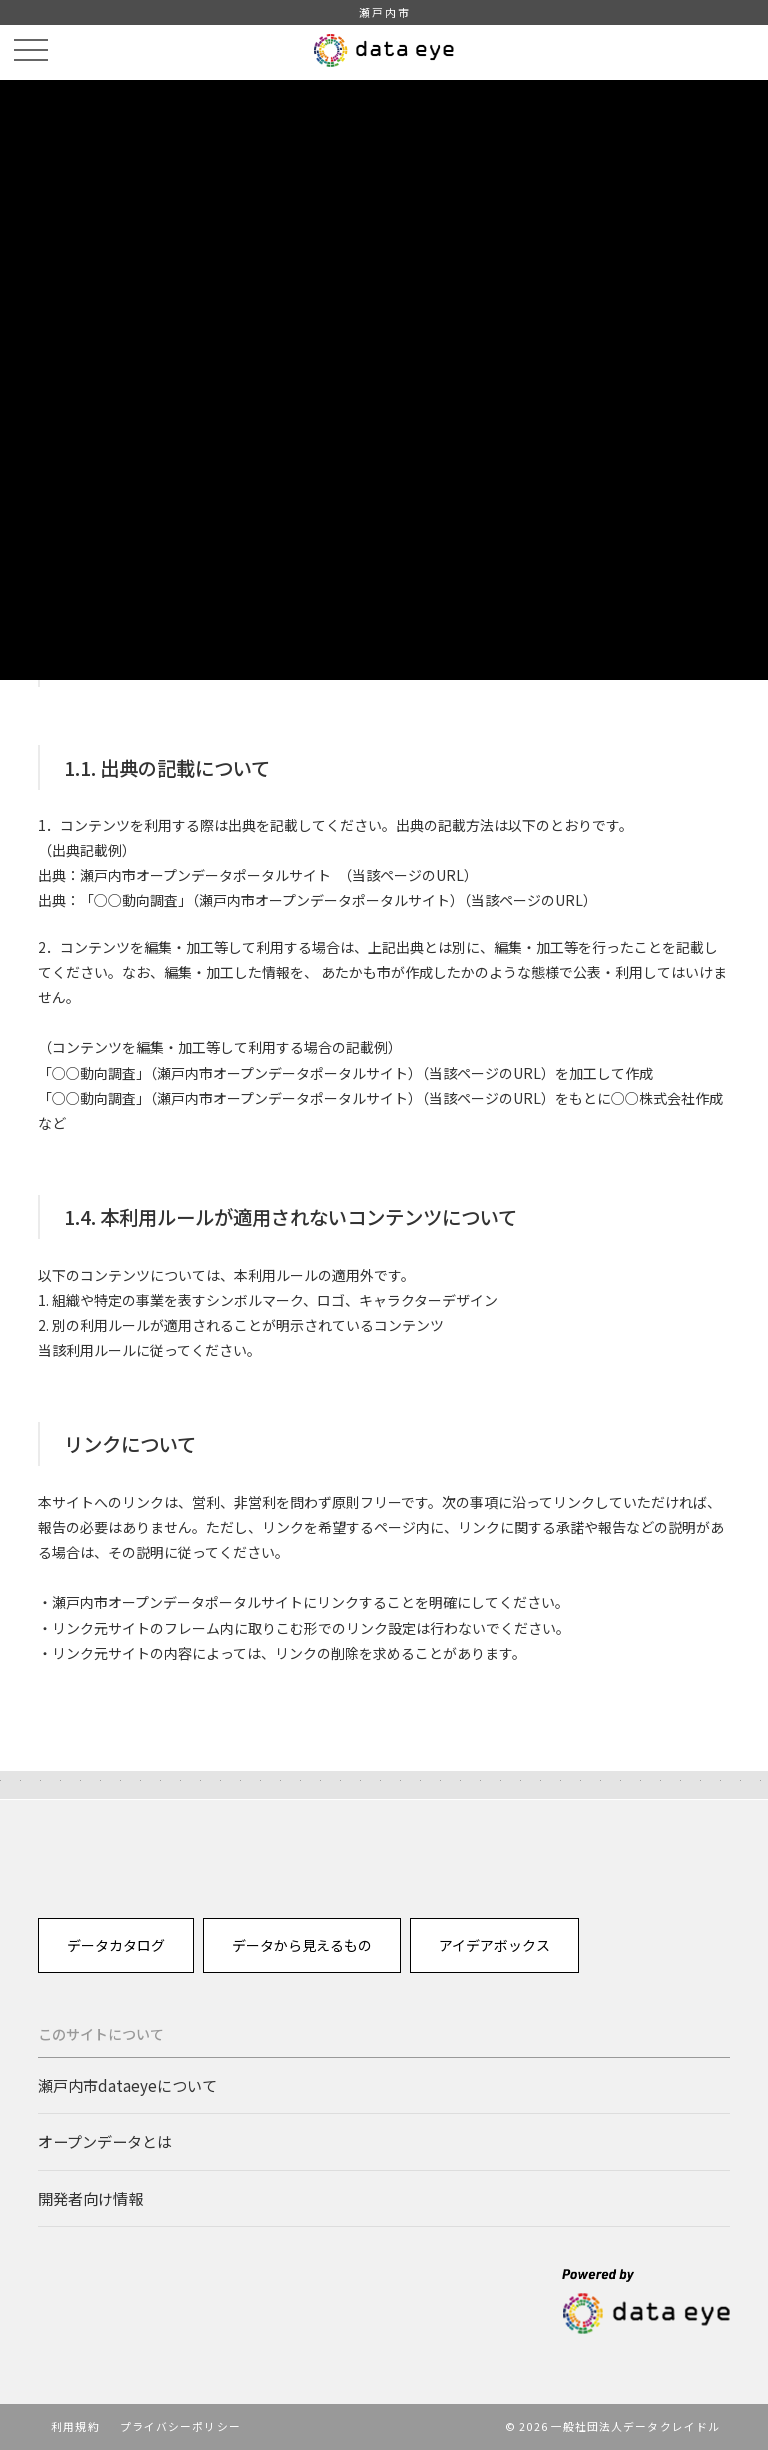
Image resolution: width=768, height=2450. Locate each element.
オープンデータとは (105, 2141)
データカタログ (116, 1945)
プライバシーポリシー (180, 2426)
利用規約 (75, 2426)
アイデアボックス (494, 1945)
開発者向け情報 (90, 2198)
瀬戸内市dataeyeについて (127, 2085)
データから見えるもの (302, 1945)
